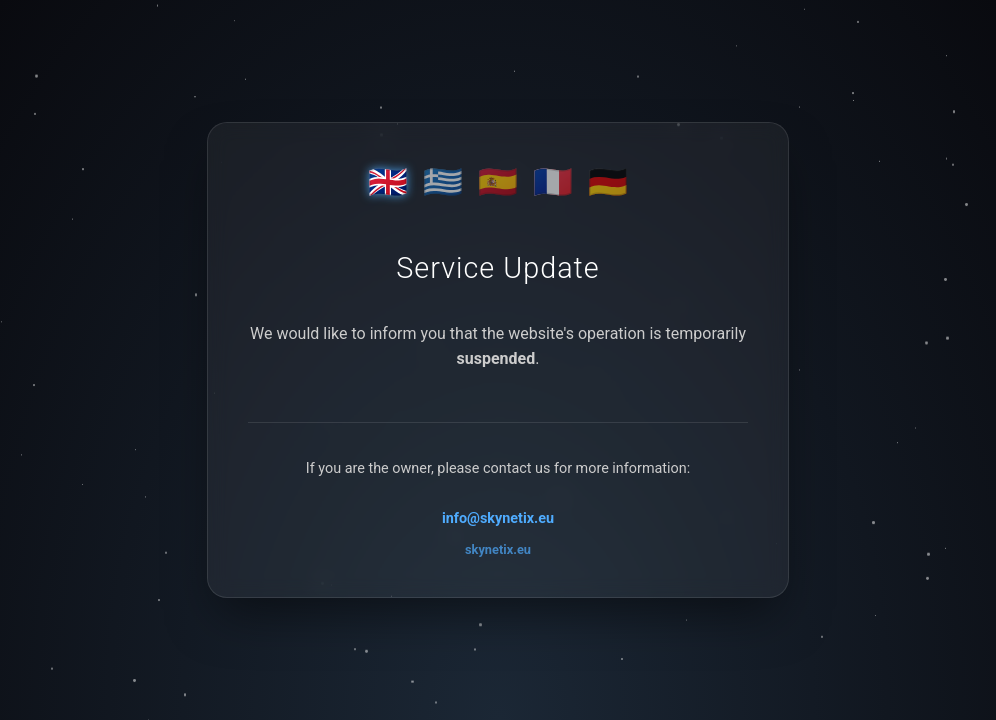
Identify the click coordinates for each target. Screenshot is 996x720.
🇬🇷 (443, 182)
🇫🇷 (553, 182)
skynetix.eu (498, 549)
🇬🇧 (388, 182)
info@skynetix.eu (498, 518)
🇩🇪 (608, 182)
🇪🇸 (498, 182)
